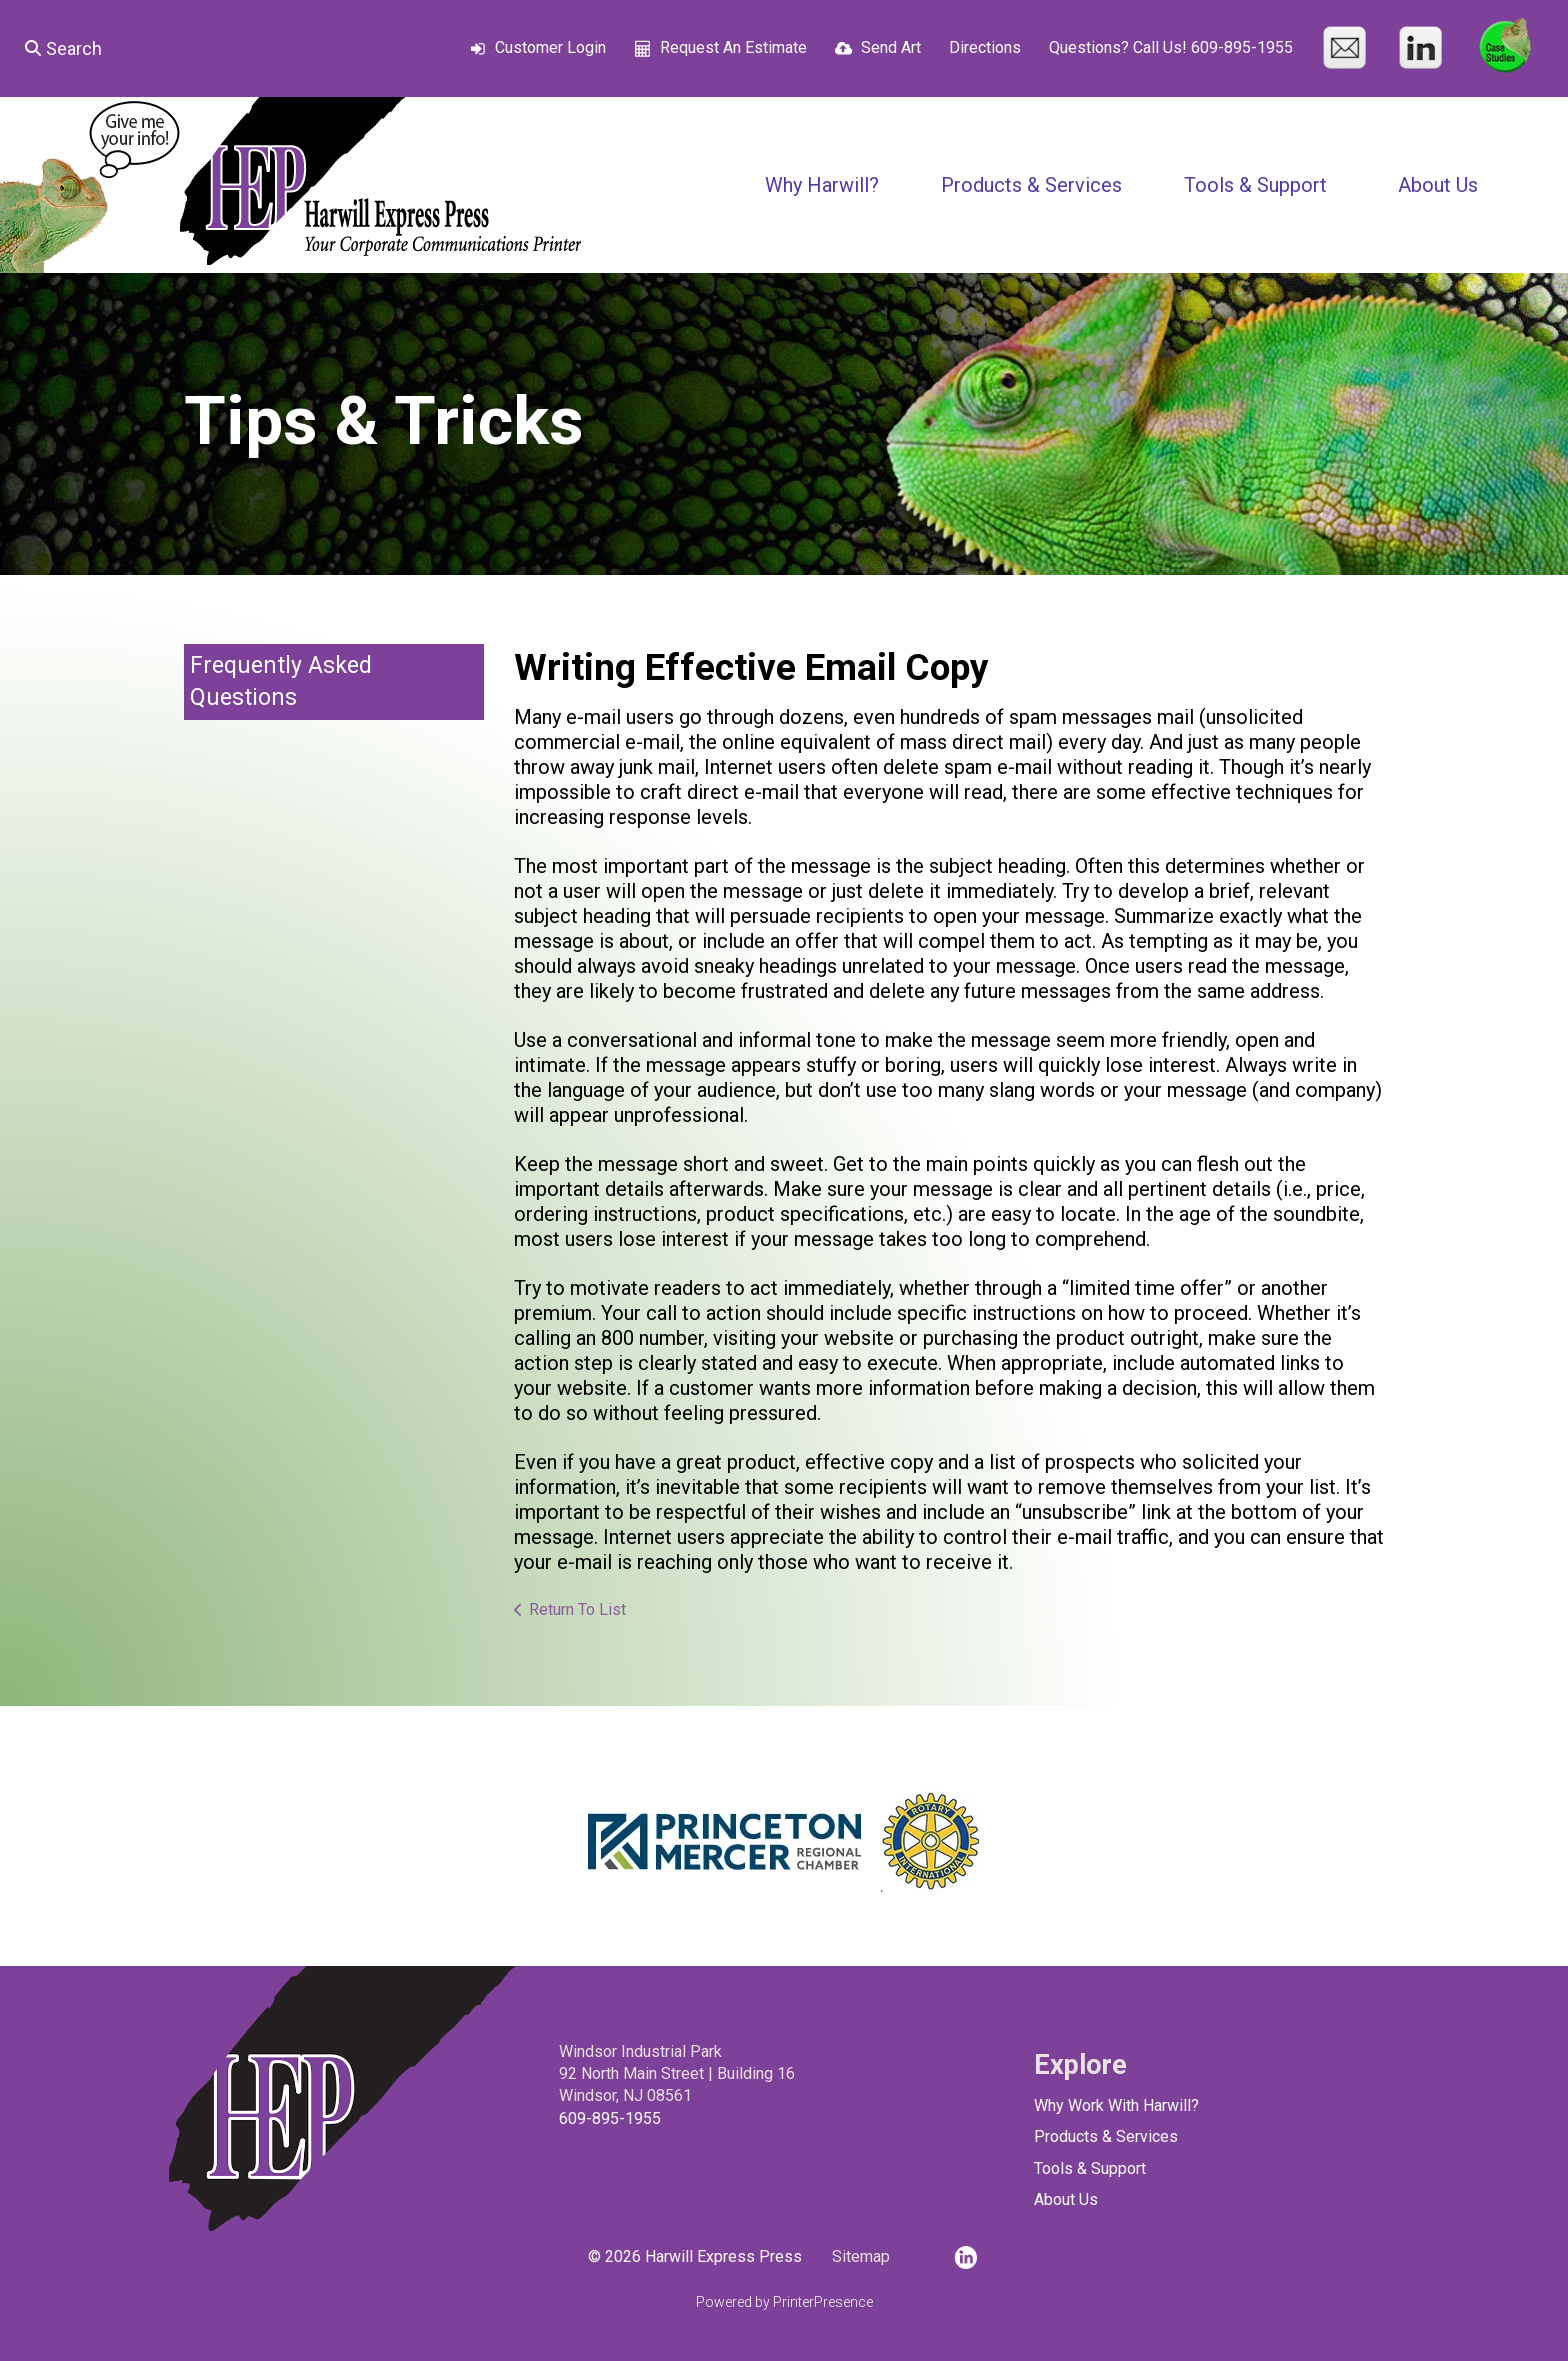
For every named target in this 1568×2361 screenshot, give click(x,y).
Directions (985, 47)
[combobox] (136, 48)
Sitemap (861, 2256)
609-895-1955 (610, 2118)
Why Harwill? (822, 185)
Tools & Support (1255, 185)
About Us (1438, 185)
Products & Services (1031, 185)
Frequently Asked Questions (281, 681)
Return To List (577, 1609)
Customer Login (550, 47)
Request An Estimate (733, 47)
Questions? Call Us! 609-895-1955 (1171, 47)
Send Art (891, 47)
